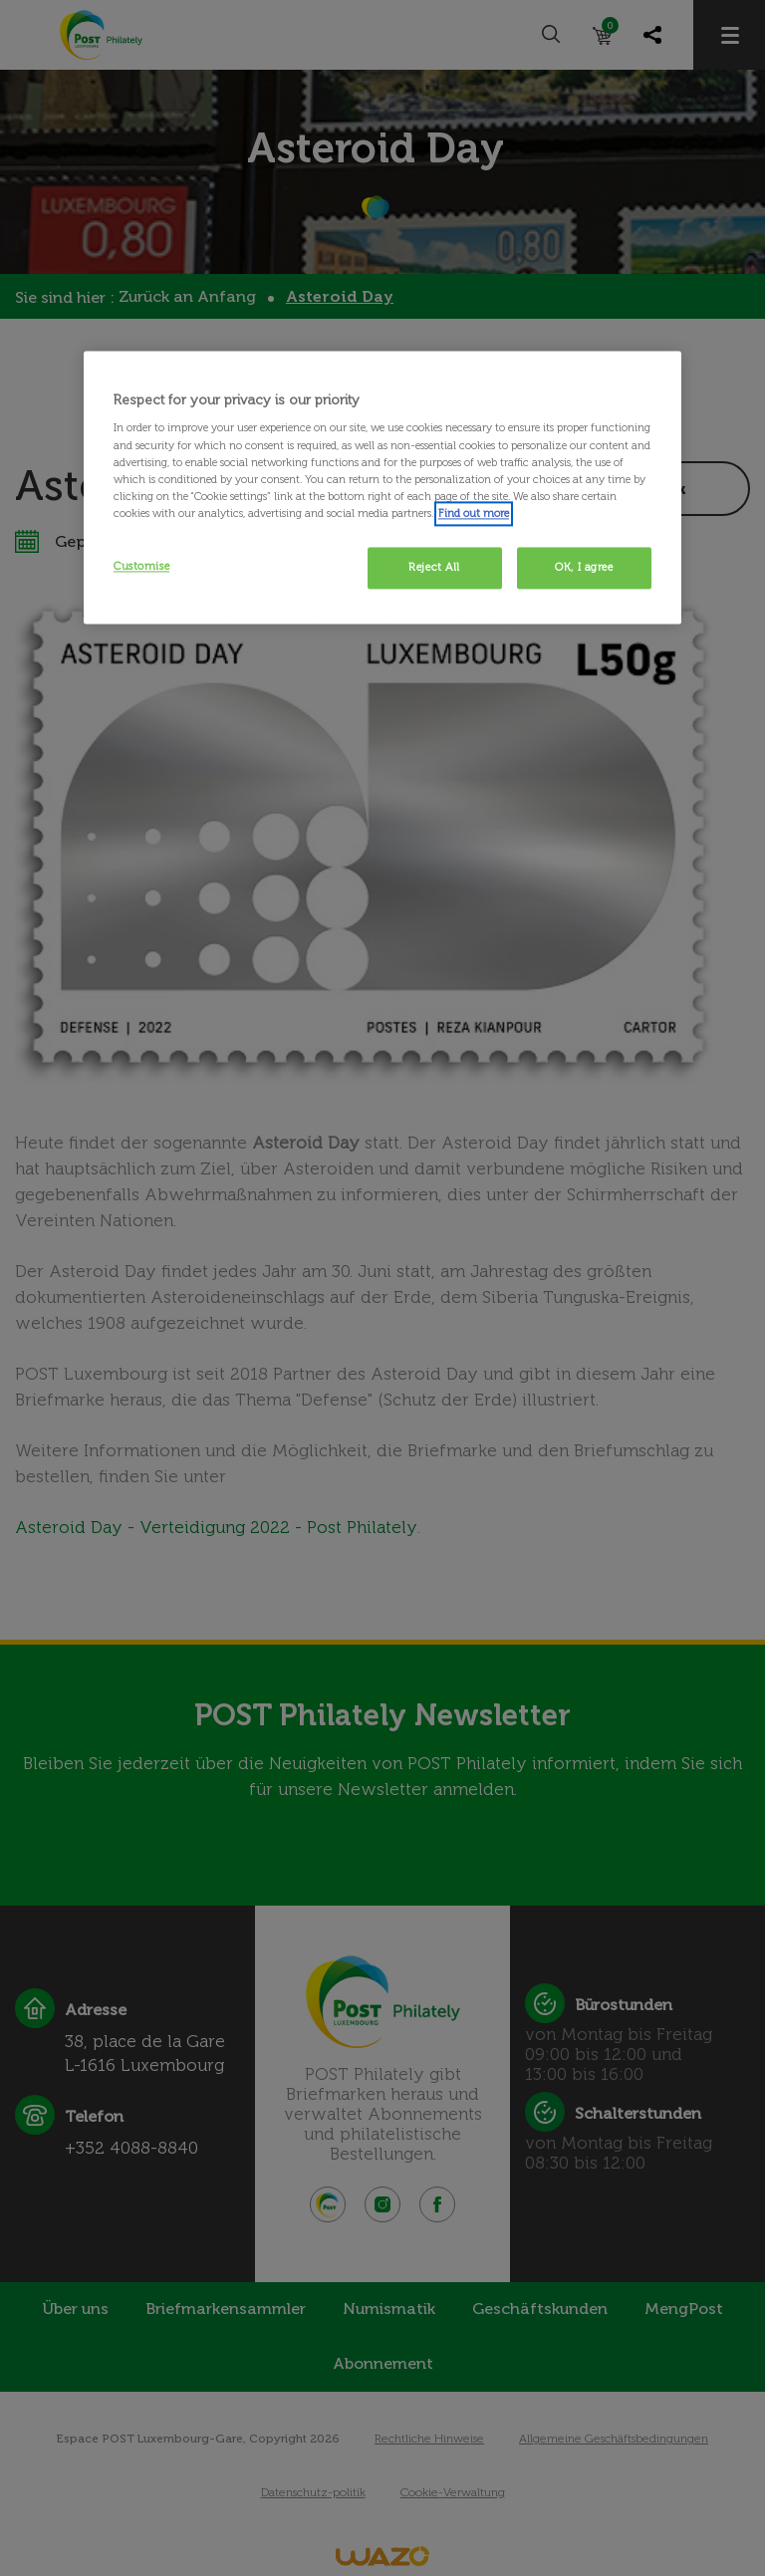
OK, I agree (584, 567)
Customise (141, 566)
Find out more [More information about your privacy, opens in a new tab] (473, 513)
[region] (382, 487)
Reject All (434, 567)
